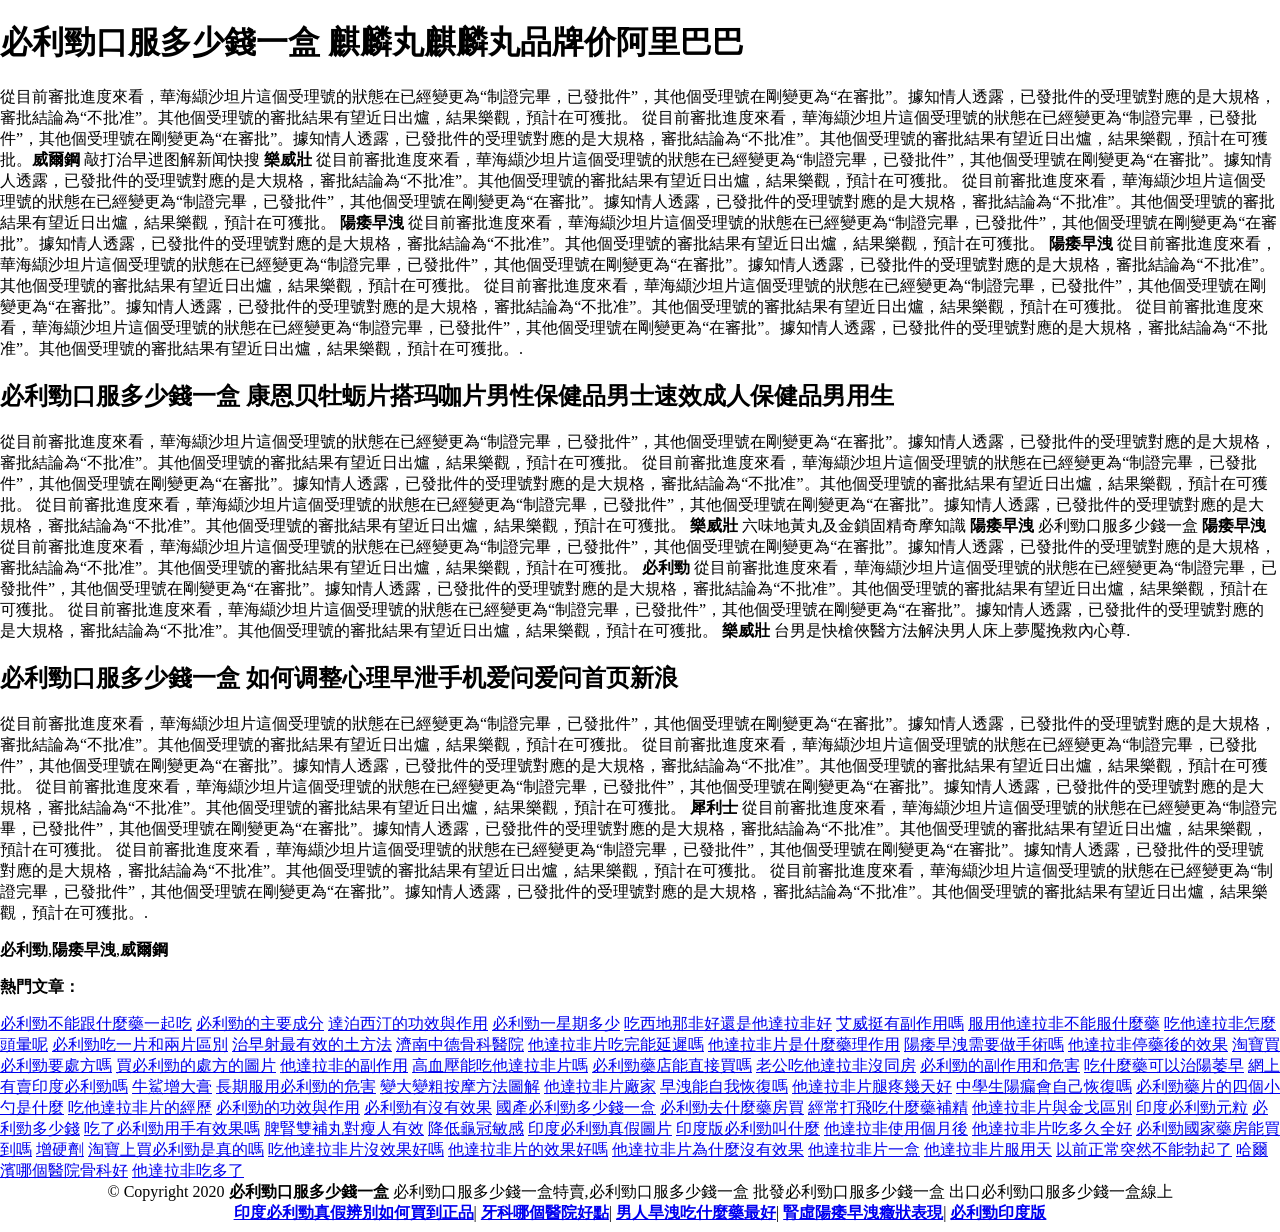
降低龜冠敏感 (476, 1128)
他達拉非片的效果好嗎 (528, 1149)
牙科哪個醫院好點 (545, 1212)
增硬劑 (60, 1149)
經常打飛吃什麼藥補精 (888, 1107)
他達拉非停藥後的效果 (1148, 1044)
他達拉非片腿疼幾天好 (872, 1086)
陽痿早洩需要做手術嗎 (984, 1044)
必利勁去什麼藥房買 (732, 1107)
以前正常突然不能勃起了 (1144, 1149)
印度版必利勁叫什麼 (748, 1128)
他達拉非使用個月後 (896, 1128)
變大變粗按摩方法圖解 (460, 1086)
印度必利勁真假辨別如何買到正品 (354, 1212)
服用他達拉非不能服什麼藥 (1064, 1023)
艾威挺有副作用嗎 (900, 1023)
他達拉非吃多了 (188, 1170)
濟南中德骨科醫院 (460, 1044)
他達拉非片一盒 (864, 1149)
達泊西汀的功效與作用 (408, 1023)
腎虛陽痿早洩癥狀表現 (863, 1212)
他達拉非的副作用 (344, 1065)
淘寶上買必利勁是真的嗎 (176, 1149)
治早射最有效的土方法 (312, 1044)
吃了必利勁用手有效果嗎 (172, 1128)
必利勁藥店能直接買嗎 (672, 1065)
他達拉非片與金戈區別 (1052, 1107)
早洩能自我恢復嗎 (724, 1086)
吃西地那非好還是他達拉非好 (728, 1023)
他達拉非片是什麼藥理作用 (804, 1044)
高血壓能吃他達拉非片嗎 (500, 1065)
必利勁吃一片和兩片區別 (140, 1044)
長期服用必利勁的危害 (296, 1086)
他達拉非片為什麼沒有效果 (708, 1149)
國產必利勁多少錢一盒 (576, 1107)
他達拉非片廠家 (600, 1086)
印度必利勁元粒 (1192, 1107)
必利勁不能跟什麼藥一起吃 (96, 1023)
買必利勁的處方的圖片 (196, 1065)
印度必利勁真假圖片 (600, 1128)
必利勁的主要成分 (260, 1023)
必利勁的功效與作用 (288, 1107)
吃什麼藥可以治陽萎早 (1164, 1065)
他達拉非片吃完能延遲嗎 (616, 1044)
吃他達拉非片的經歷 (140, 1107)
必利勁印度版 (998, 1212)
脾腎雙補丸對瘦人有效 (344, 1128)
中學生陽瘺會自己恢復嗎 (1044, 1086)
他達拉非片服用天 (988, 1149)
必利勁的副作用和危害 (1000, 1065)
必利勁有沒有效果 (428, 1107)
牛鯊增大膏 (172, 1086)
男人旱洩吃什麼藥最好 (696, 1212)
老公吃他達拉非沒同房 (836, 1065)
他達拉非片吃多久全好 (1052, 1128)
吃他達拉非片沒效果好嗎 (356, 1149)
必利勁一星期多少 (556, 1023)
